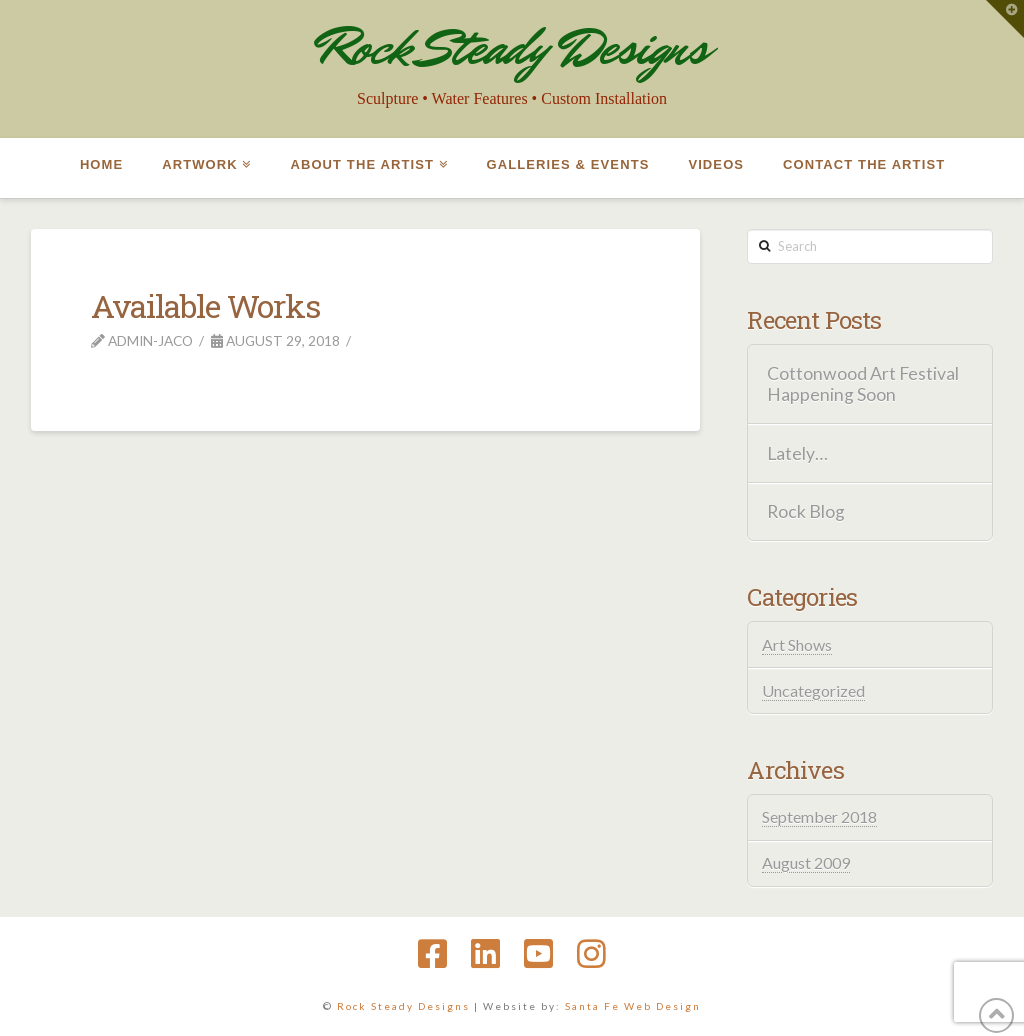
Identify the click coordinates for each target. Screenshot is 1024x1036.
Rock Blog (806, 511)
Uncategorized (813, 690)
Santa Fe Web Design (633, 1006)
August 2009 (806, 862)
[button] (1005, 19)
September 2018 (819, 816)
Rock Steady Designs (512, 47)
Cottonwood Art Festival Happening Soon (863, 384)
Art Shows (797, 644)
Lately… (797, 453)
